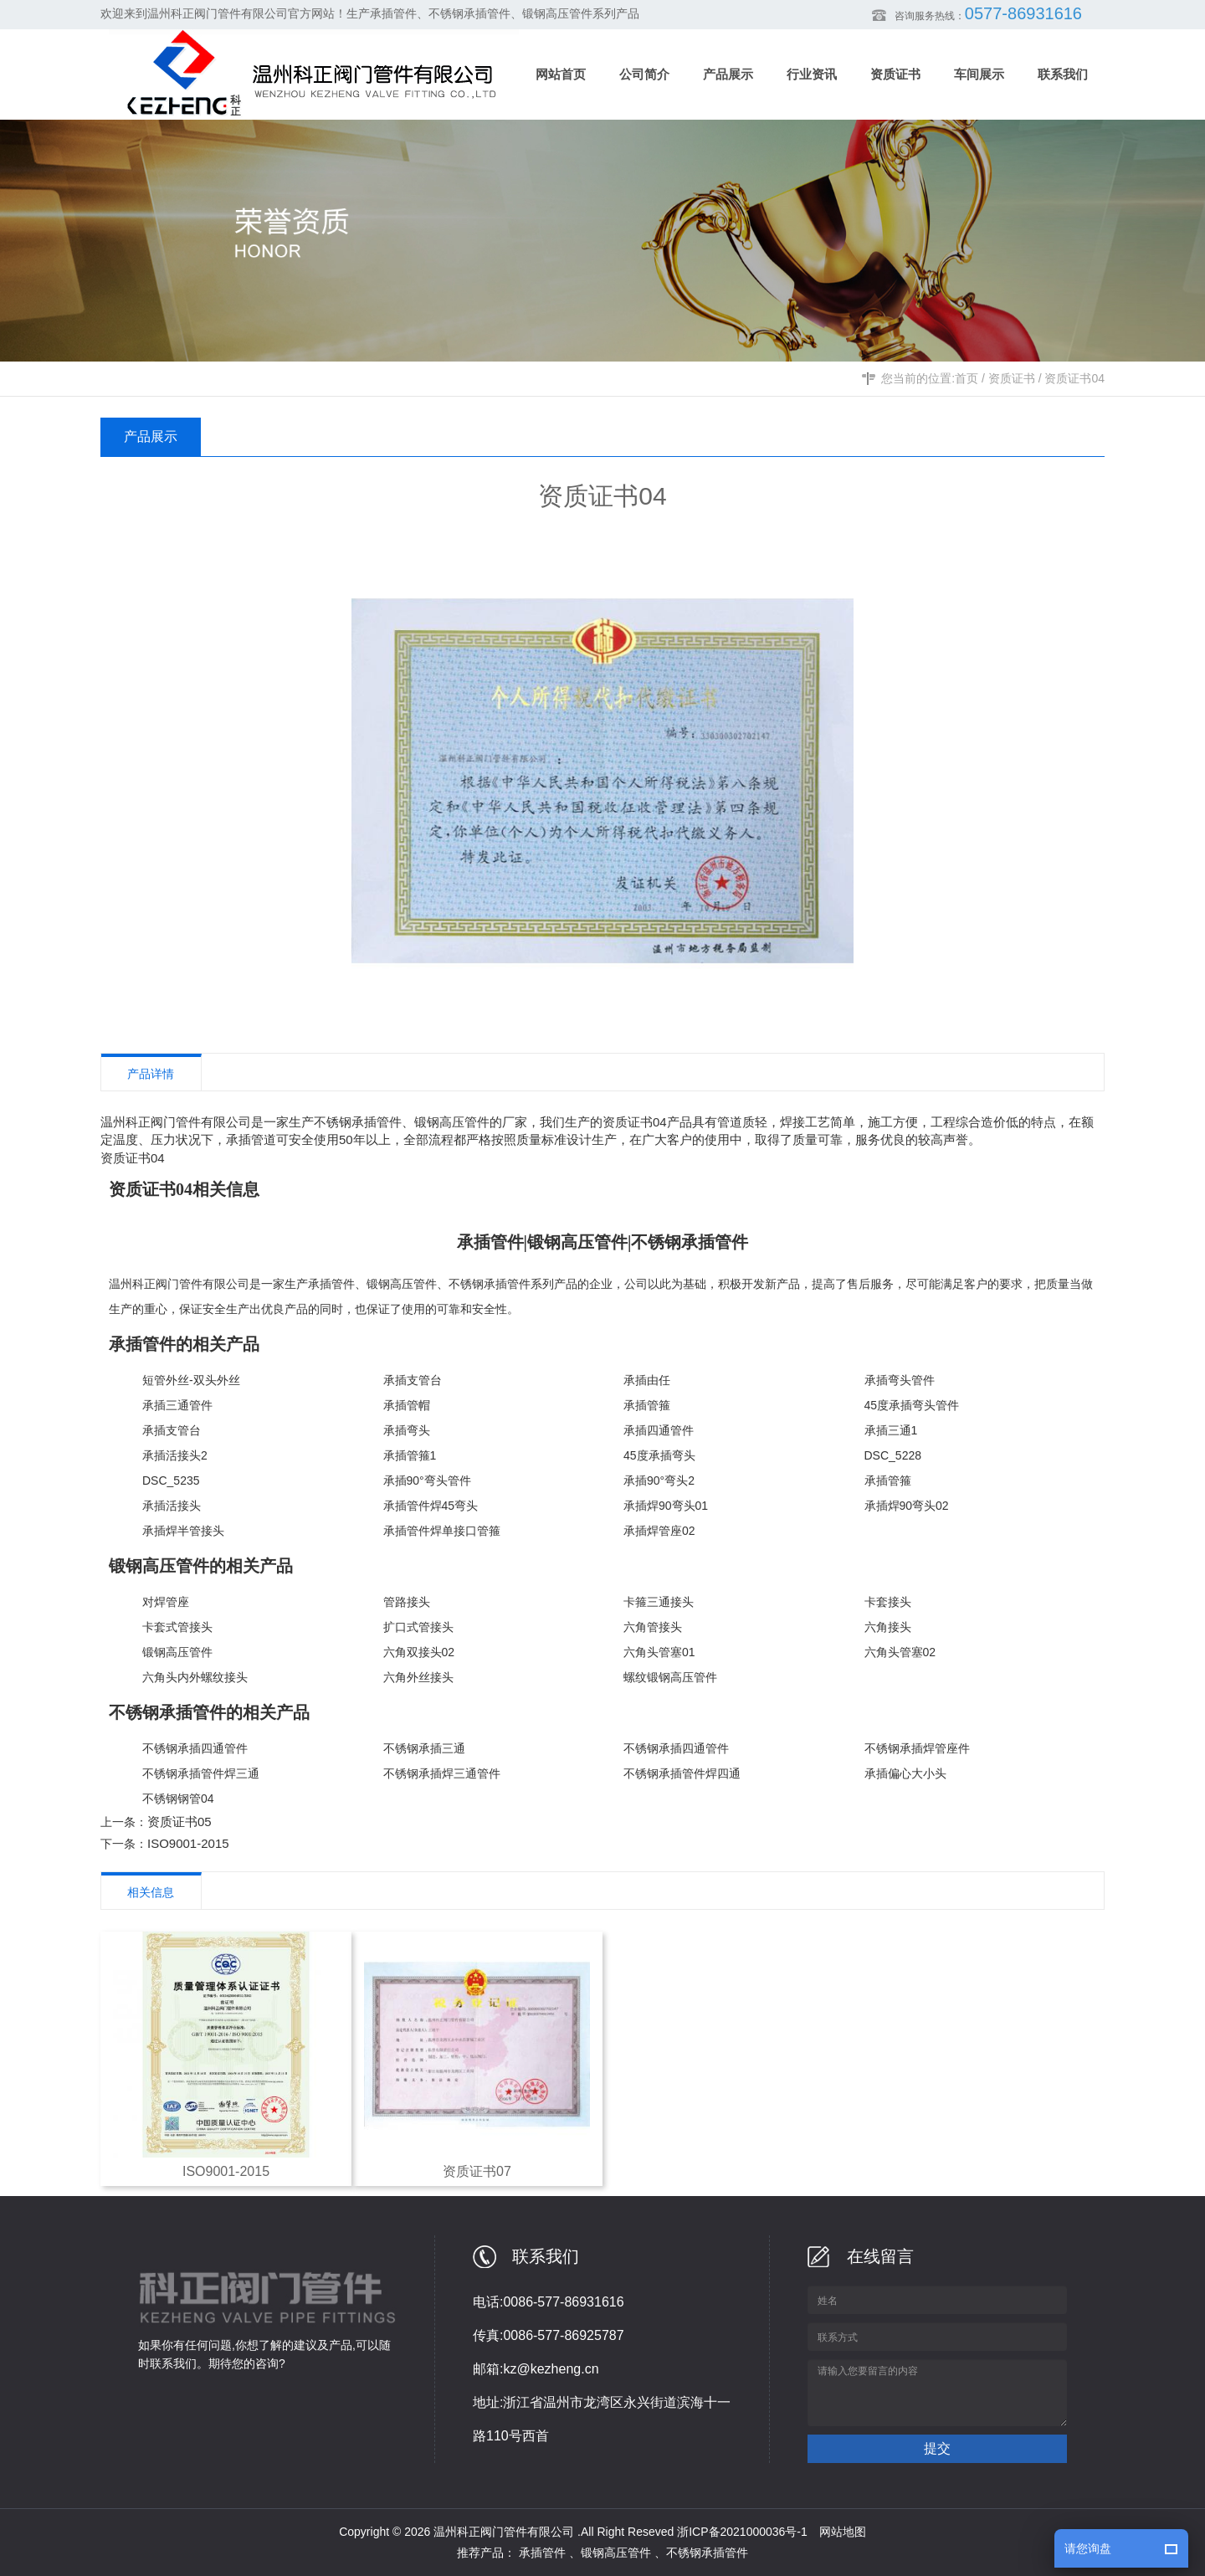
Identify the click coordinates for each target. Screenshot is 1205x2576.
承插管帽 (406, 1405)
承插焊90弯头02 (906, 1505)
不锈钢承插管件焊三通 (200, 1773)
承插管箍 (646, 1405)
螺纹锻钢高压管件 (670, 1677)
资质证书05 (179, 1821)
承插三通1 (891, 1430)
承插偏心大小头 (905, 1773)
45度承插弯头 (659, 1455)
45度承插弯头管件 (912, 1405)
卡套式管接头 (177, 1627)
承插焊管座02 (659, 1530)
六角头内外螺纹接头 (195, 1677)
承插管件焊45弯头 (431, 1505)
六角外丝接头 (418, 1677)
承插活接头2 (175, 1455)
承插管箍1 (410, 1455)
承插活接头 (171, 1505)
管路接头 (406, 1602)
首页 (966, 378)
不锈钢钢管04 (178, 1798)
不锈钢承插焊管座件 (917, 1748)
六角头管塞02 (900, 1652)
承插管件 (331, 1284)
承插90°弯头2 (659, 1480)
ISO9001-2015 (188, 1843)
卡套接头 (887, 1602)
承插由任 (646, 1380)
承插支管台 (412, 1380)
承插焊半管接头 (183, 1530)
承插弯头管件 (899, 1380)
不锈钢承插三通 (424, 1748)
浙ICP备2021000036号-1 (742, 2531)
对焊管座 (165, 1602)
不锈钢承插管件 (490, 1284)
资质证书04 (1074, 378)
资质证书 (1011, 378)
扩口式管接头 (418, 1627)
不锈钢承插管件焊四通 (682, 1773)
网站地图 (842, 2531)
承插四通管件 (658, 1430)
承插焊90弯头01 (665, 1505)
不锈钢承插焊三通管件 (441, 1773)
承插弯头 (406, 1430)
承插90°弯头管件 (427, 1480)
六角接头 (887, 1627)
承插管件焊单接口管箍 (441, 1530)
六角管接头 (652, 1627)
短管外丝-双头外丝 (191, 1380)
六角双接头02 (419, 1652)
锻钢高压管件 (402, 1284)
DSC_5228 (893, 1455)
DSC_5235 (171, 1480)
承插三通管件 (177, 1405)
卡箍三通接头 (658, 1602)
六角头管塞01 (659, 1652)
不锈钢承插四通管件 (195, 1748)
